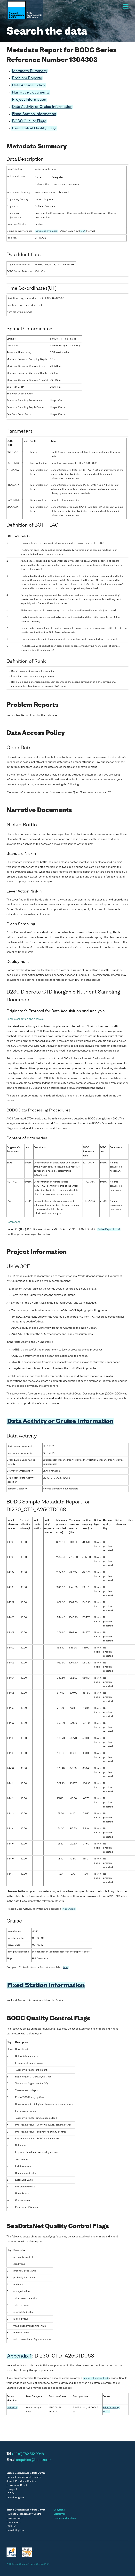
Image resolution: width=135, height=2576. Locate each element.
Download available (46, 231)
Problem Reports (27, 78)
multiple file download (96, 2378)
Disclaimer (59, 2514)
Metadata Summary (30, 71)
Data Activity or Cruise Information (43, 107)
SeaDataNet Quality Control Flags (61, 2226)
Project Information (30, 100)
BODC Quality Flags (30, 121)
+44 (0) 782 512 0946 (28, 2454)
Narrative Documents (31, 92)
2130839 (12, 2407)
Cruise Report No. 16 (109, 1229)
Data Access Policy (29, 85)
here (66, 1967)
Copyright (59, 2510)
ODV (83, 231)
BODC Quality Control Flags (51, 2019)
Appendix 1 (69, 1909)
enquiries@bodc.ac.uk (33, 2460)
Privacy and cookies (65, 2518)
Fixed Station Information (35, 114)
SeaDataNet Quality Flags (35, 128)
